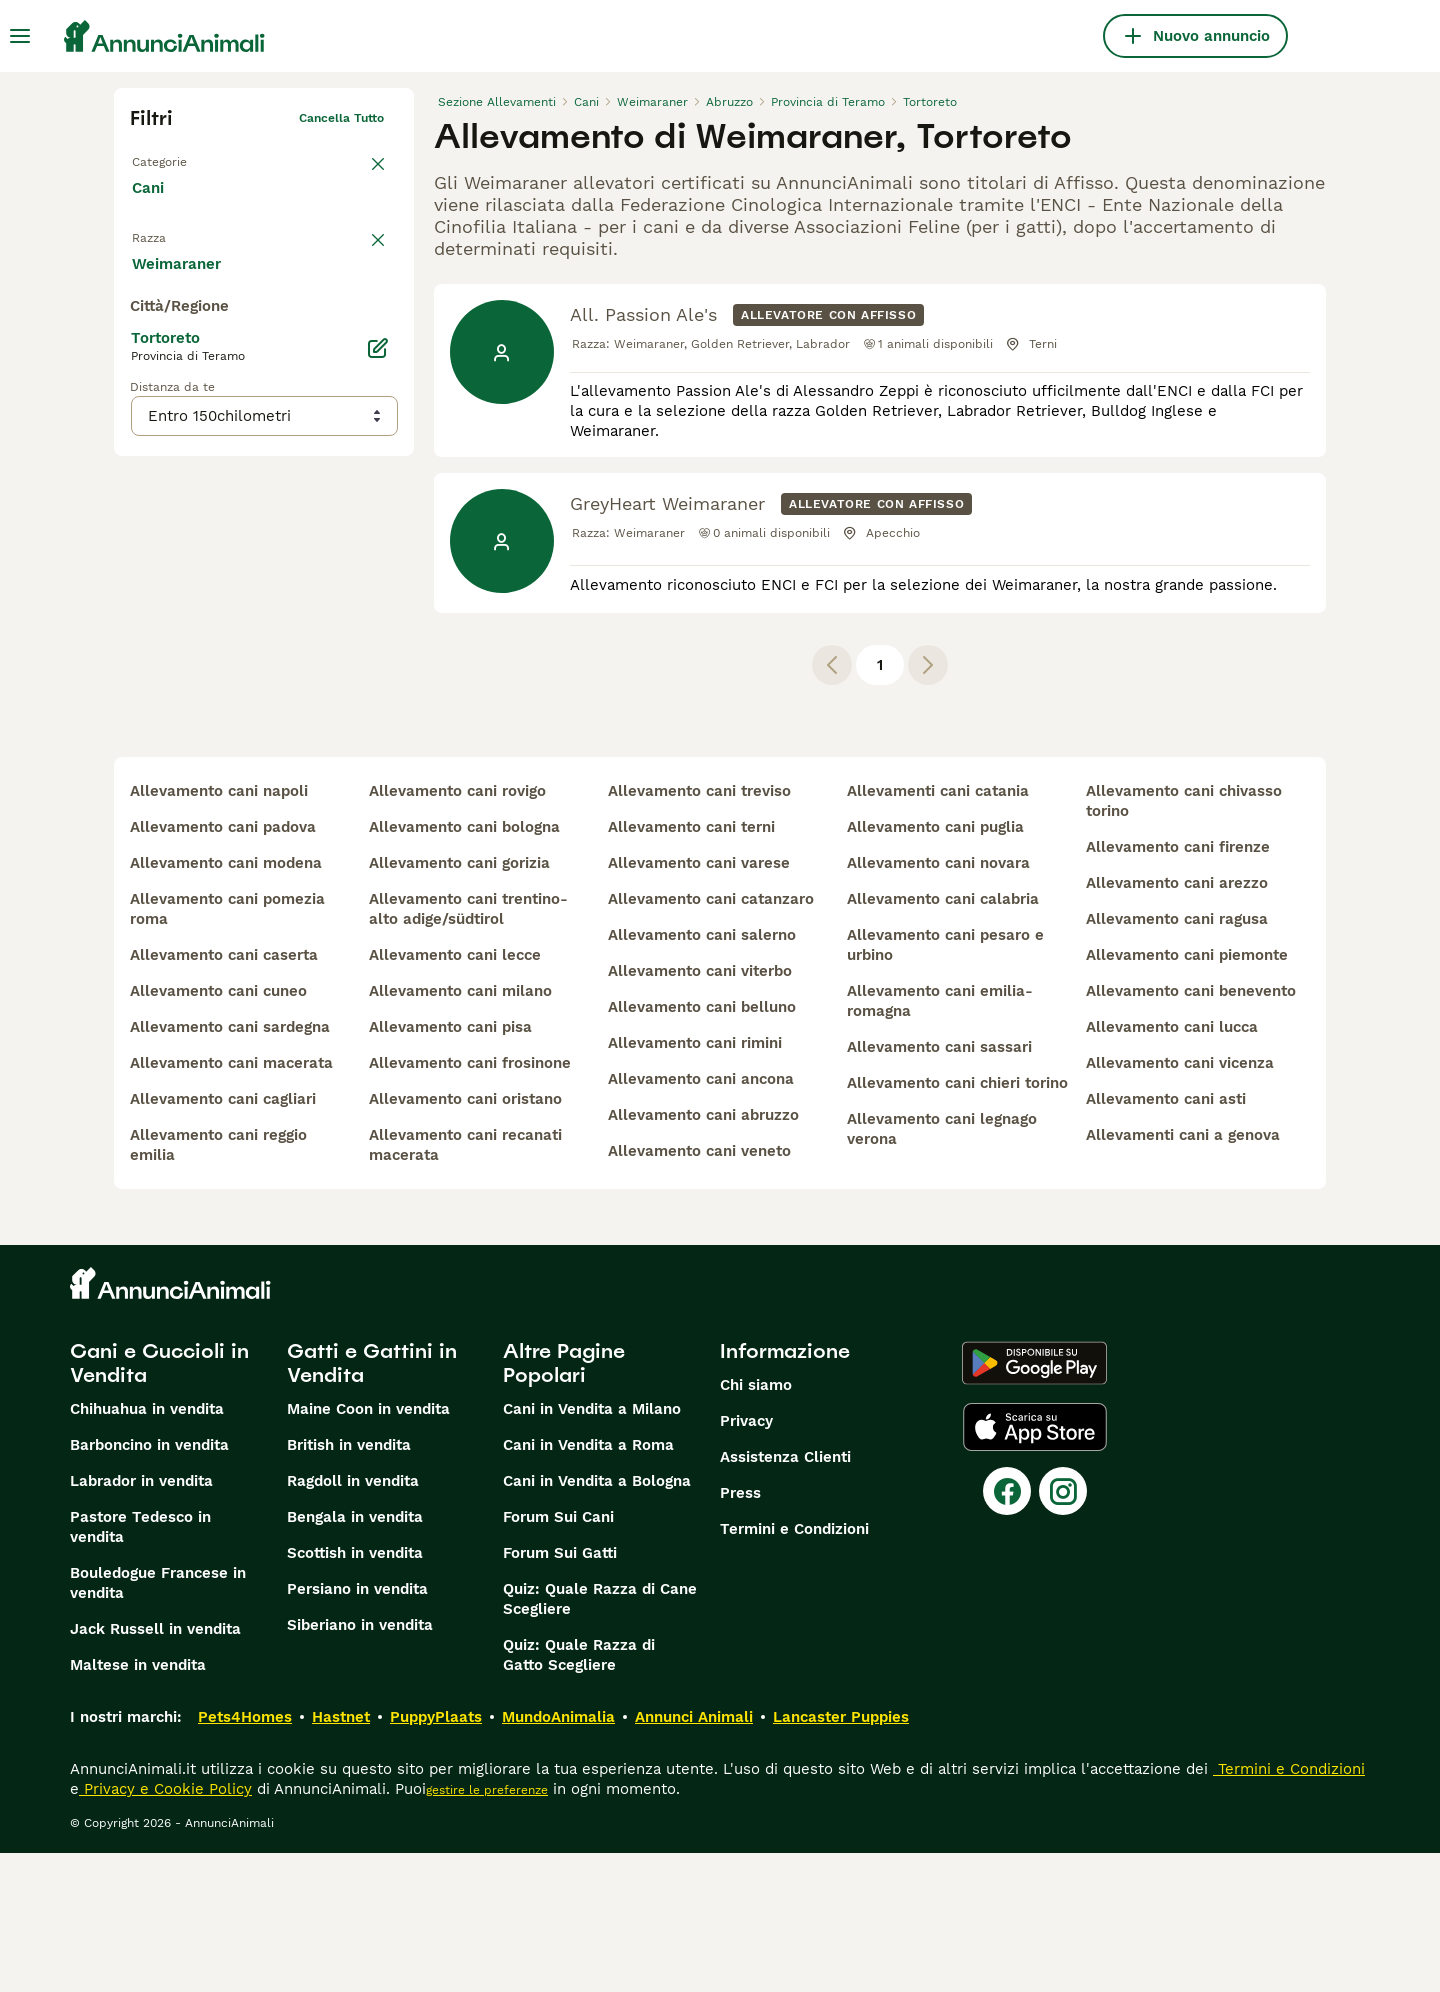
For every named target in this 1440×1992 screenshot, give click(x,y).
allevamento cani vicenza (1180, 1202)
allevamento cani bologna (464, 966)
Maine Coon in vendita (368, 1548)
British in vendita (349, 1584)
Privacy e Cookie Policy (165, 1928)
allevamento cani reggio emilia (218, 1284)
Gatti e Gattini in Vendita (372, 1502)
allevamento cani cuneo (218, 1130)
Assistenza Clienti (785, 1596)
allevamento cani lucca (1172, 1166)
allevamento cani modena (226, 1002)
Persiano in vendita (357, 1728)
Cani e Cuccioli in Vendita (159, 1502)
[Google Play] (1034, 1502)
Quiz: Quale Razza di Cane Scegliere (600, 1738)
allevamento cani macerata (231, 1202)
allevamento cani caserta (224, 1094)
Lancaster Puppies (841, 1856)
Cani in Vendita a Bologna (597, 1620)
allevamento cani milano (460, 1130)
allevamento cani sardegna (230, 1166)
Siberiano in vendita (360, 1764)
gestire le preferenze (487, 1929)
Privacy (746, 1560)
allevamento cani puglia (935, 966)
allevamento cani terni (691, 966)
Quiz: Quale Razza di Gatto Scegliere (579, 1794)
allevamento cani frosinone (470, 1202)
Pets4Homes (245, 1856)
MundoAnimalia (558, 1856)
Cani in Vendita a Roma (588, 1584)
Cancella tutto (341, 118)
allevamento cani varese (699, 1002)
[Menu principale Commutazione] (20, 36)
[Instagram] (1063, 1630)
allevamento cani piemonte (1187, 1094)
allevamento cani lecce (455, 1094)
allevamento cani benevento (1191, 1130)
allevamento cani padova (223, 966)
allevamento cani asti (1166, 1238)
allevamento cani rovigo (457, 930)
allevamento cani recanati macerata (465, 1284)
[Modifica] (378, 748)
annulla (362, 246)
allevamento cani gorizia (459, 1002)
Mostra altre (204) (215, 662)
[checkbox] (142, 344)
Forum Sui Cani (558, 1656)
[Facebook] (1007, 1630)
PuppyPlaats (436, 1856)
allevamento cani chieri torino (957, 1222)
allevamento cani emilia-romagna (940, 1140)
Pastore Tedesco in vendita (140, 1666)
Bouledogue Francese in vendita (158, 1722)
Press (740, 1632)
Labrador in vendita (141, 1620)
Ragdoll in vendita (353, 1620)
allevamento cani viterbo (700, 1110)
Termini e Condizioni (794, 1668)
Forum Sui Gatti (560, 1692)
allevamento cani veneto (699, 1290)
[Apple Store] (1035, 1566)
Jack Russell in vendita (155, 1768)
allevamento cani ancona (701, 1218)
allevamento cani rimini (695, 1182)
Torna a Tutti (169, 158)
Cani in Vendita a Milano (592, 1548)
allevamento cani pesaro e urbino (945, 1084)
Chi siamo (756, 1524)
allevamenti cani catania (938, 930)
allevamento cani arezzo (1177, 1022)
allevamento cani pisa (450, 1166)
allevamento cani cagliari (223, 1238)
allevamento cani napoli (219, 930)
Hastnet (341, 1856)
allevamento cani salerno (702, 1074)
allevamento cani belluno (702, 1146)
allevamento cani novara (938, 1002)
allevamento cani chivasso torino (1184, 940)
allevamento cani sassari (939, 1186)
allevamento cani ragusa (1177, 1058)
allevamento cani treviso (699, 930)
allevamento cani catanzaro (711, 1038)
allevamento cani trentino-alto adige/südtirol (468, 1048)
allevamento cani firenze (1178, 986)
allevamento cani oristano (465, 1238)
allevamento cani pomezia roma (227, 1048)
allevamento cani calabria (943, 1038)
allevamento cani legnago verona (942, 1268)
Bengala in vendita (355, 1656)
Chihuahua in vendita (147, 1548)
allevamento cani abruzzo (703, 1254)
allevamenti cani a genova (1183, 1274)
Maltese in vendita (138, 1804)
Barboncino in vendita (149, 1584)
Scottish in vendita (355, 1692)
